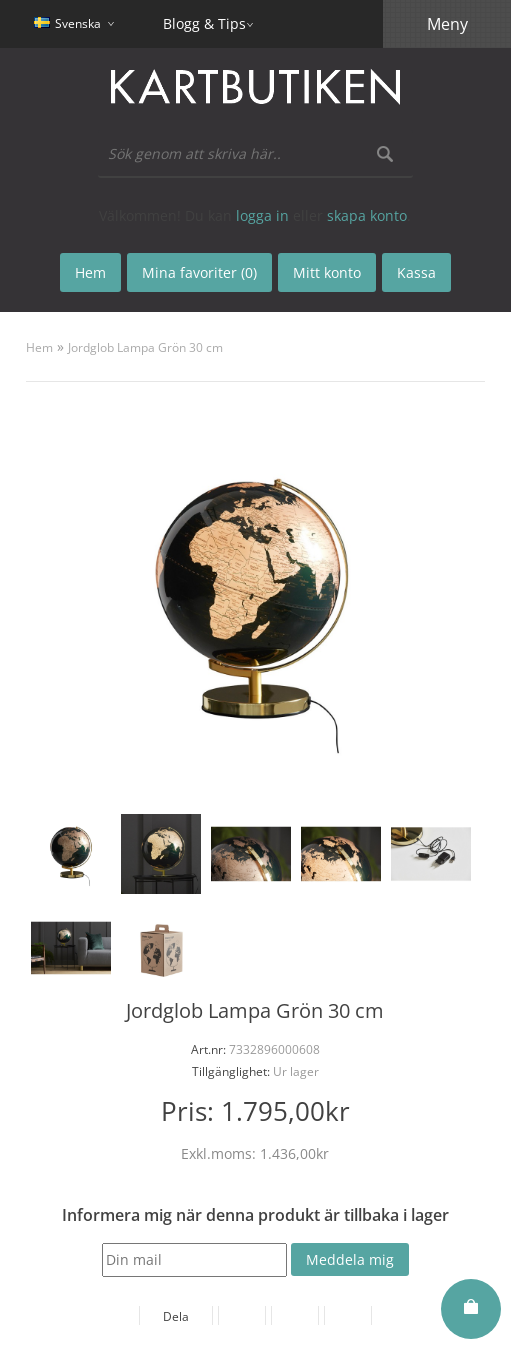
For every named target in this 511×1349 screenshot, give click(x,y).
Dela (176, 1316)
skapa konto (367, 215)
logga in (262, 215)
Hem (39, 347)
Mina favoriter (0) (199, 272)
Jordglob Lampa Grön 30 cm (145, 347)
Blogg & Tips (204, 23)
